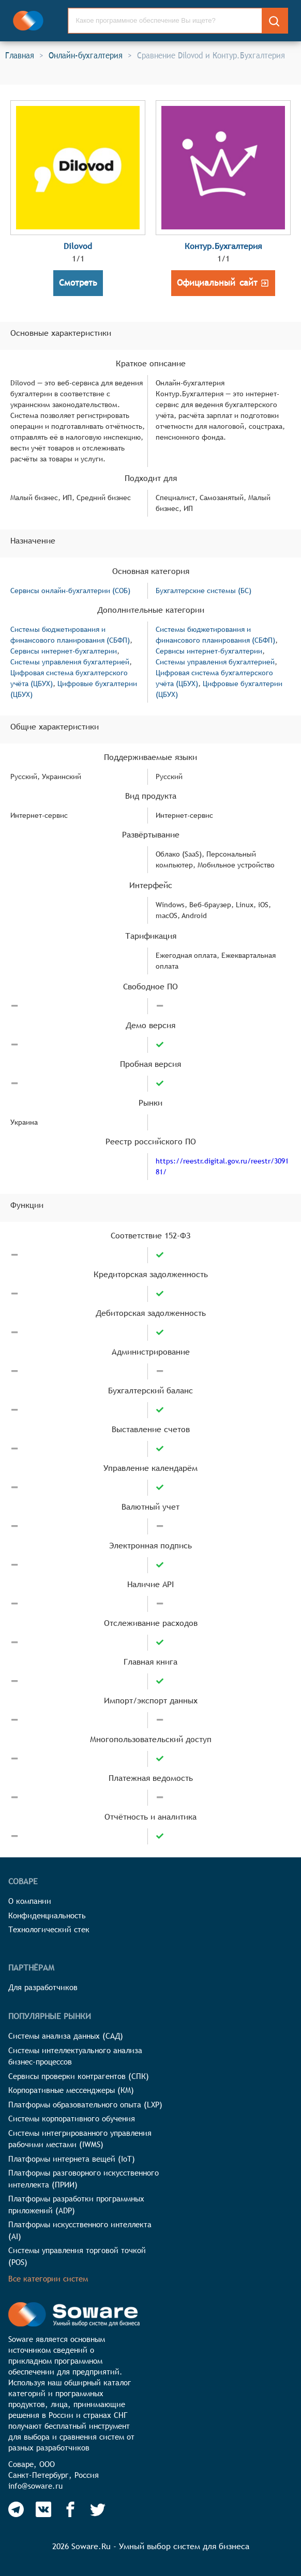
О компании (29, 1901)
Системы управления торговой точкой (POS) (77, 2256)
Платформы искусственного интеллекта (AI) (80, 2230)
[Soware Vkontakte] (43, 2509)
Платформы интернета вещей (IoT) (71, 2158)
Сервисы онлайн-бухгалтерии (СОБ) (70, 590)
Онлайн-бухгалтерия (86, 55)
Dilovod (78, 246)
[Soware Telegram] (16, 2509)
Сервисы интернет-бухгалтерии (63, 651)
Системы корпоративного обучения (71, 2118)
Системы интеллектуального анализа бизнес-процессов (75, 2056)
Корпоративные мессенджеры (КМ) (71, 2090)
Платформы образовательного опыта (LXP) (85, 2104)
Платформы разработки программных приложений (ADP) (76, 2204)
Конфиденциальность (47, 1915)
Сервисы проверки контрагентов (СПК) (78, 2076)
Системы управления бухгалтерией (69, 662)
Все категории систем (48, 2278)
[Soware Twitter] (98, 2509)
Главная (19, 55)
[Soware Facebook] (70, 2509)
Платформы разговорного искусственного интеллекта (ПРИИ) (83, 2178)
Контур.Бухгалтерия (223, 246)
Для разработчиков (43, 1987)
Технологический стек (48, 1929)
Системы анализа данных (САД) (65, 2035)
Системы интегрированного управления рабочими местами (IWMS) (80, 2139)
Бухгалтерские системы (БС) (203, 590)
